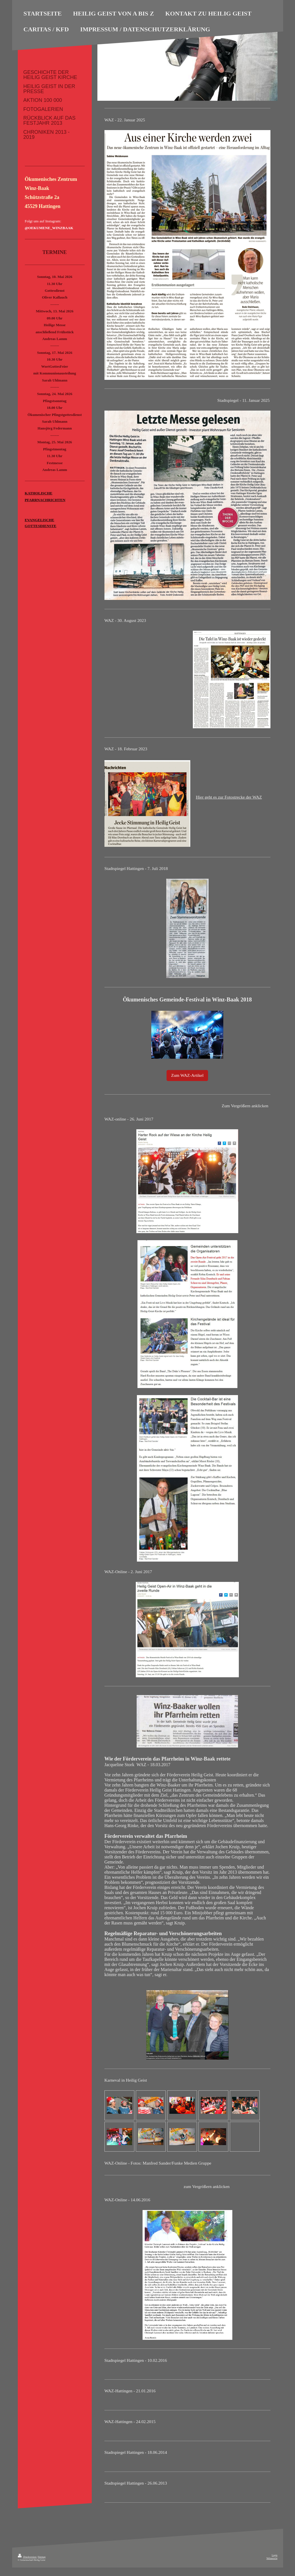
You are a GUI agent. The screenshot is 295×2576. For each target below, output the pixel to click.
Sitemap (41, 2557)
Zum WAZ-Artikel (187, 1075)
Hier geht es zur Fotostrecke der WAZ (229, 797)
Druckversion (27, 2557)
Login (274, 2555)
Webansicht (271, 2558)
